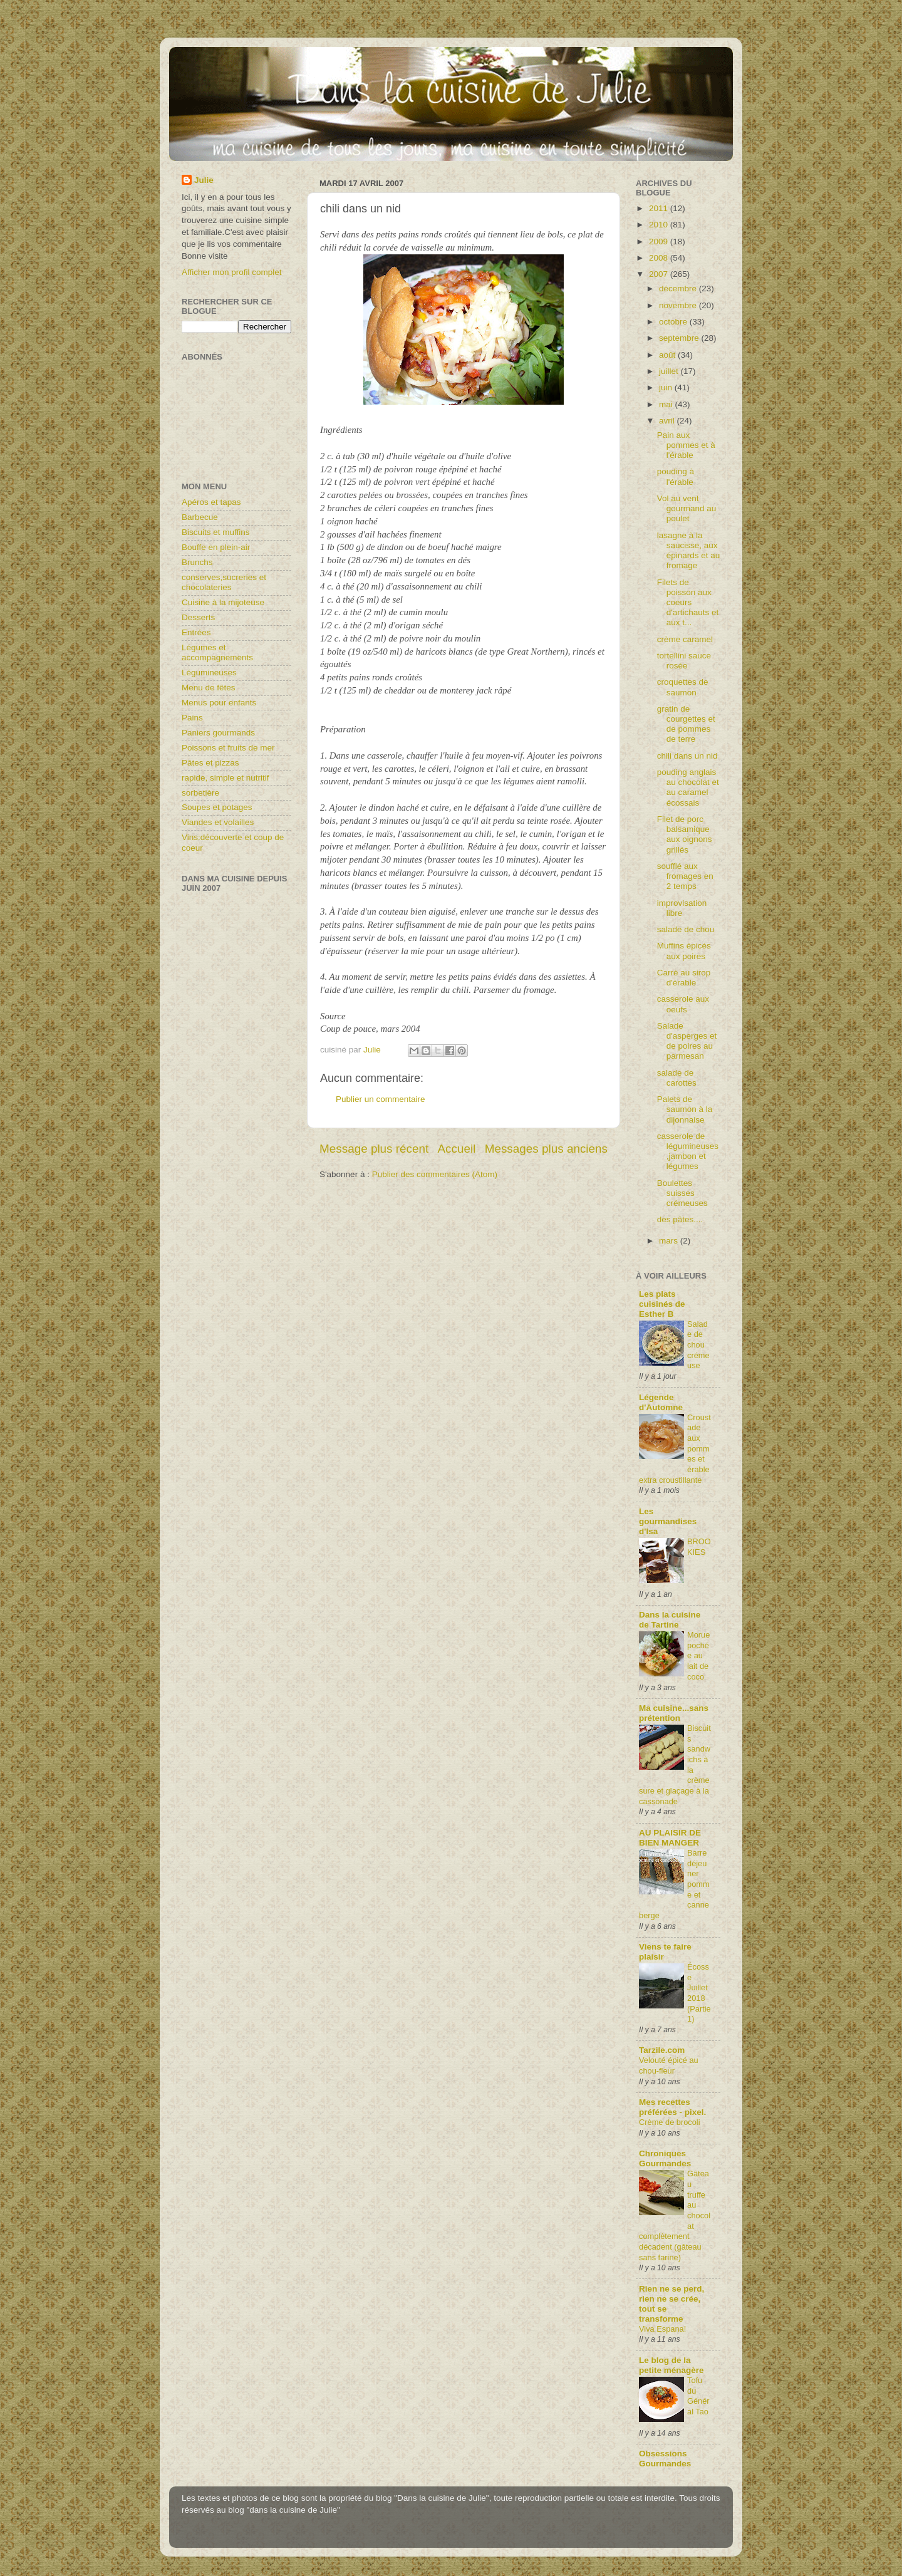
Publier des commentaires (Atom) (434, 1174)
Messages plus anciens (546, 1148)
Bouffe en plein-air (216, 547)
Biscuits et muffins (216, 532)
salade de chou (686, 929)
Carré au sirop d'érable (684, 977)
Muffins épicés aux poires (684, 950)
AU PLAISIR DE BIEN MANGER (670, 1837)
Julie (204, 180)
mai (667, 404)
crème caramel (685, 639)
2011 (659, 208)
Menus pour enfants (219, 702)
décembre (679, 288)
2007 (659, 274)
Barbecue (200, 517)
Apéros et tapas (211, 502)
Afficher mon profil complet (232, 272)
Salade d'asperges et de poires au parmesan (687, 1041)
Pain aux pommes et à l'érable (686, 445)
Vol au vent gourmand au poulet (687, 508)
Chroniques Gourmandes (665, 2158)
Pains (192, 717)
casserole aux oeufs (683, 1004)
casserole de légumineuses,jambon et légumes (687, 1151)
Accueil (457, 1148)
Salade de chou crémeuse (698, 1345)
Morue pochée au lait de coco (698, 1655)
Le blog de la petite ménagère (671, 2365)
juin (667, 387)
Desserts (198, 617)
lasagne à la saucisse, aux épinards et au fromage (688, 551)
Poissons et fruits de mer (228, 747)
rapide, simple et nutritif (225, 777)
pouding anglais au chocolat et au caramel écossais (688, 787)
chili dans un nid (687, 756)
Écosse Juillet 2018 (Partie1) (699, 1992)
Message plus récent (373, 1148)
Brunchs (197, 562)
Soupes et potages (217, 807)
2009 (659, 241)
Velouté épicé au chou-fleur (668, 2065)
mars (669, 1240)
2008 (659, 257)
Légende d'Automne (661, 1402)
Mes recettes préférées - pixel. (672, 2107)
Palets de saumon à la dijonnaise (685, 1109)
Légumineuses (209, 672)
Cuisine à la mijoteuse (223, 602)
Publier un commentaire (380, 1099)
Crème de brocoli (669, 2122)
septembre (680, 338)
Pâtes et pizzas (210, 762)
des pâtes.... (680, 1219)
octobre (674, 321)
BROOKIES (699, 1547)
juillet (670, 371)
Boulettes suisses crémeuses (682, 1193)
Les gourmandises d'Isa (668, 1521)
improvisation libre (682, 908)
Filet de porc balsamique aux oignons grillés (684, 834)
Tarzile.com (662, 2050)
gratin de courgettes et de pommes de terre (686, 724)
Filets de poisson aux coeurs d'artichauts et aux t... (688, 603)
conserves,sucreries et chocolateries (224, 582)
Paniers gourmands (218, 732)
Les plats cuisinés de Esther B (662, 1304)
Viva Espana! (662, 2329)
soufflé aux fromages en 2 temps (685, 876)
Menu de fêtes (209, 687)
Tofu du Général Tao (698, 2396)
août (668, 355)
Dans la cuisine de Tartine (669, 1619)
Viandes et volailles (218, 822)
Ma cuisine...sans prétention (673, 1713)
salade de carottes (677, 1078)
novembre (679, 305)
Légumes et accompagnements (217, 652)
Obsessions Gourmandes (665, 2458)
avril (668, 420)
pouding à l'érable (675, 476)
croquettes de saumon (682, 687)
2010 (659, 224)
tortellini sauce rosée (684, 660)
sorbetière (200, 792)
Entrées (196, 632)
